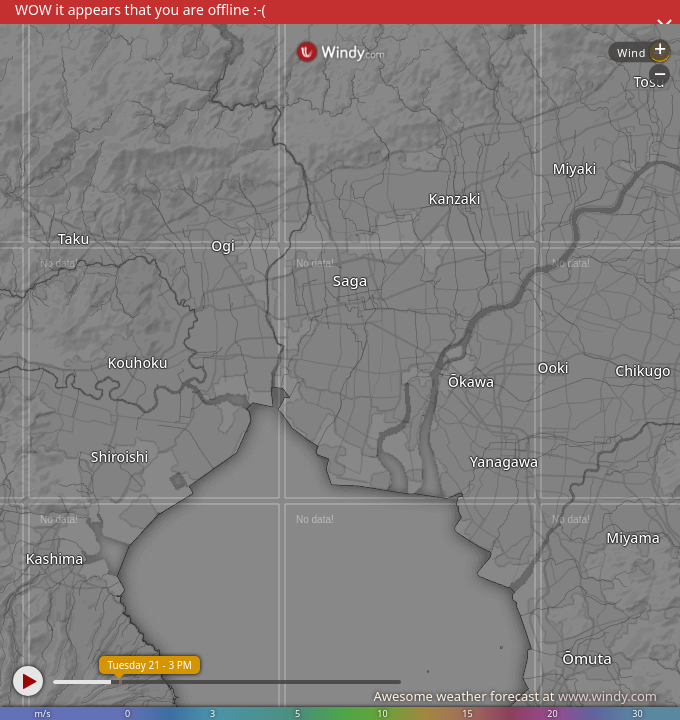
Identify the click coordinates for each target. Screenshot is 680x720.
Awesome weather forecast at (515, 696)
